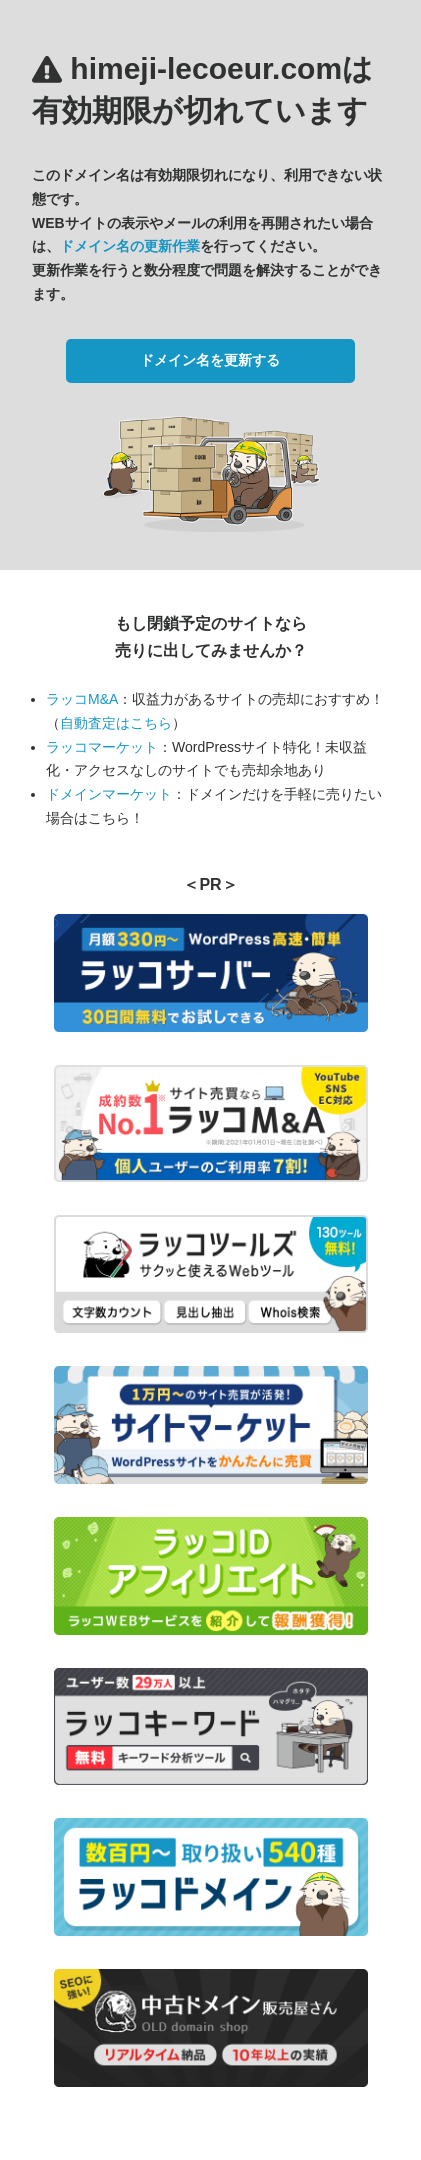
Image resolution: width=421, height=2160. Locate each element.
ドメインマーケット (109, 794)
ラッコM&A (82, 699)
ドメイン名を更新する (210, 360)
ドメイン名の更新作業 (130, 246)
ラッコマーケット (102, 747)
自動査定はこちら (116, 723)
